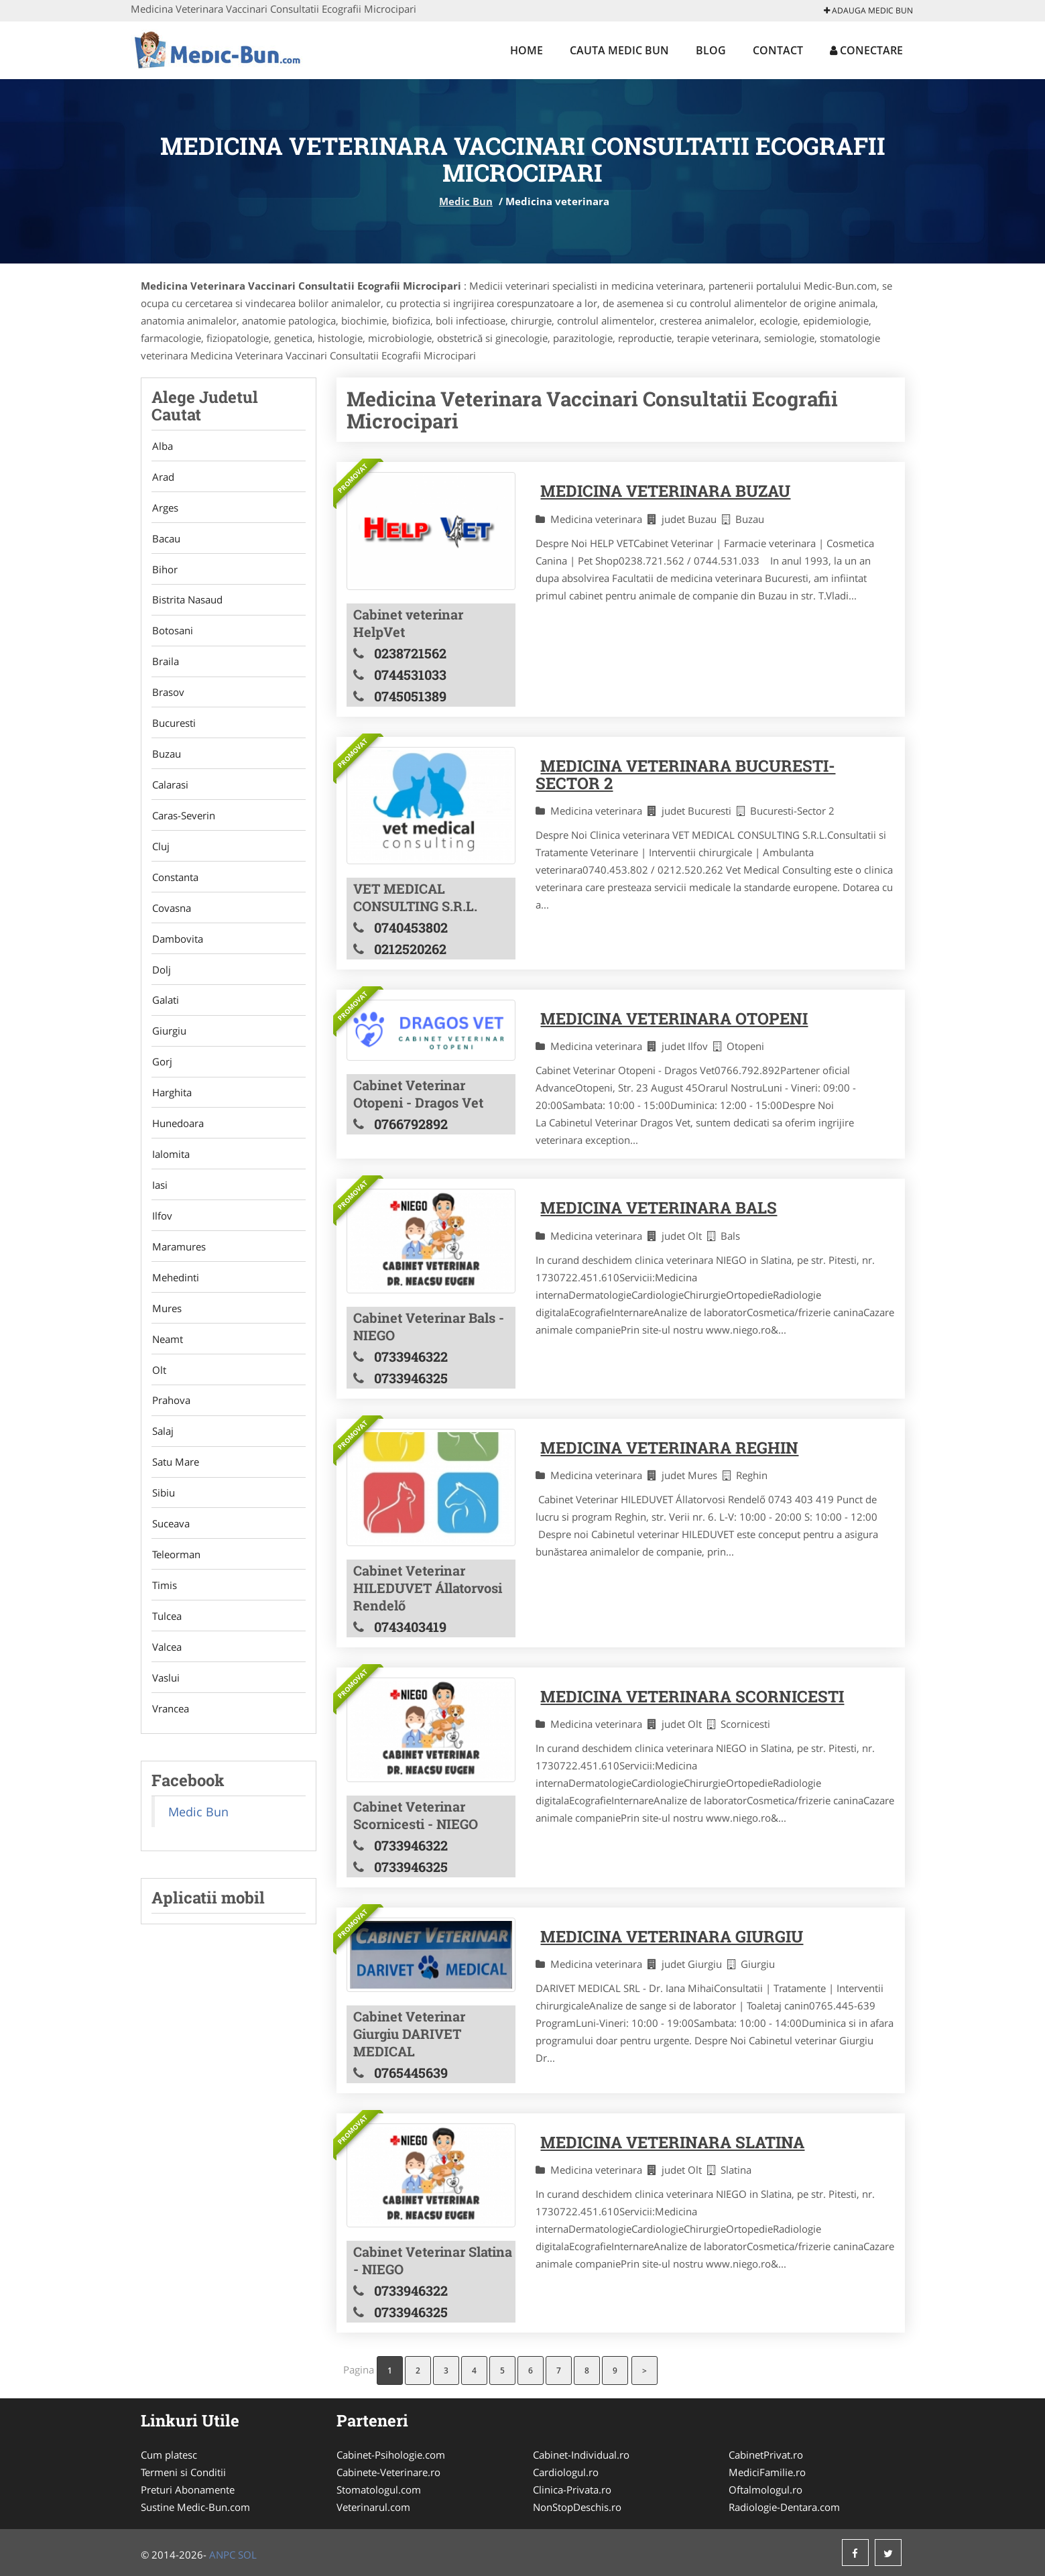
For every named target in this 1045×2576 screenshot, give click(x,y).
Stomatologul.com (378, 2489)
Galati (164, 1013)
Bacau (165, 540)
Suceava (170, 1549)
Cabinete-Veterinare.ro (388, 2472)
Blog (711, 50)
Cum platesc (169, 2454)
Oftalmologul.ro (765, 2489)
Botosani (171, 635)
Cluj (160, 855)
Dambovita (176, 950)
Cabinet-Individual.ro (581, 2454)
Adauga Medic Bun (868, 10)
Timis (163, 1612)
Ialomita (170, 1170)
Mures (166, 1328)
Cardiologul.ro (566, 2472)
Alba (161, 446)
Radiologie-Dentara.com (784, 2507)
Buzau (165, 761)
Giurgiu (168, 1044)
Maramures (178, 1265)
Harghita (171, 1107)
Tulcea (166, 1643)
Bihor (164, 572)
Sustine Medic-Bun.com (195, 2507)
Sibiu (162, 1517)
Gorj (161, 1076)
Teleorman (175, 1580)
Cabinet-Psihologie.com (390, 2454)
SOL (247, 2554)
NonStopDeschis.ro (577, 2507)
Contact (778, 50)
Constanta (174, 887)
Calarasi (169, 792)
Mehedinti (174, 1296)
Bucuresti (173, 729)
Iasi (159, 1202)
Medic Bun (466, 201)
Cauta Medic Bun (619, 50)
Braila (164, 666)
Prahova (170, 1422)
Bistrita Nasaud (186, 603)
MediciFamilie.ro (767, 2472)
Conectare (866, 50)
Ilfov (161, 1233)
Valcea (166, 1675)
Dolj (160, 981)
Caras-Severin (182, 824)
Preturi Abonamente (188, 2489)
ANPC (222, 2554)
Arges (164, 509)
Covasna (170, 918)
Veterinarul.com (373, 2507)
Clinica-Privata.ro (572, 2489)
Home (526, 50)
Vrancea (169, 1738)
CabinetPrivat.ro (766, 2454)
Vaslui (165, 1706)
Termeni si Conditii (183, 2472)
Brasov (167, 698)
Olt (158, 1391)
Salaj (162, 1454)
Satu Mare (174, 1485)
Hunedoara (177, 1139)
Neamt (166, 1359)
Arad (162, 477)
